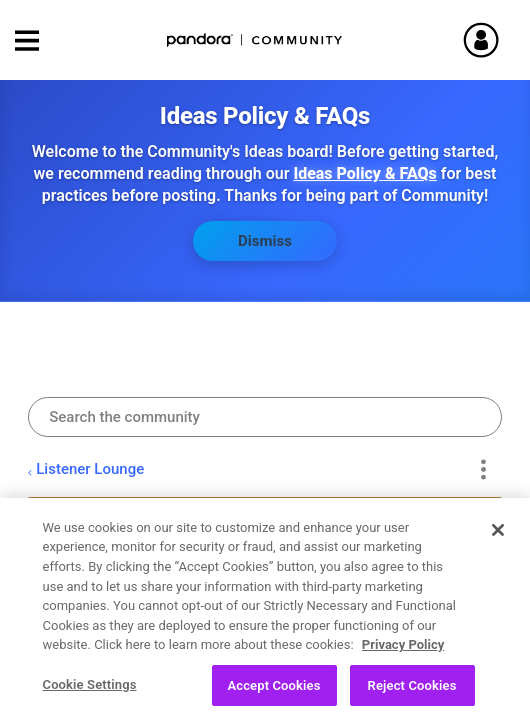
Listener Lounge (90, 469)
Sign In (490, 40)
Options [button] (483, 469)
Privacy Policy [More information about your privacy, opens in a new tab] (403, 655)
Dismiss (265, 241)
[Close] (498, 541)
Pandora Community (255, 40)
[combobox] (265, 417)
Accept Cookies (273, 696)
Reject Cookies (412, 696)
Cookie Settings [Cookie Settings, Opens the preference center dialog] (90, 695)
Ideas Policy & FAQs (364, 173)
